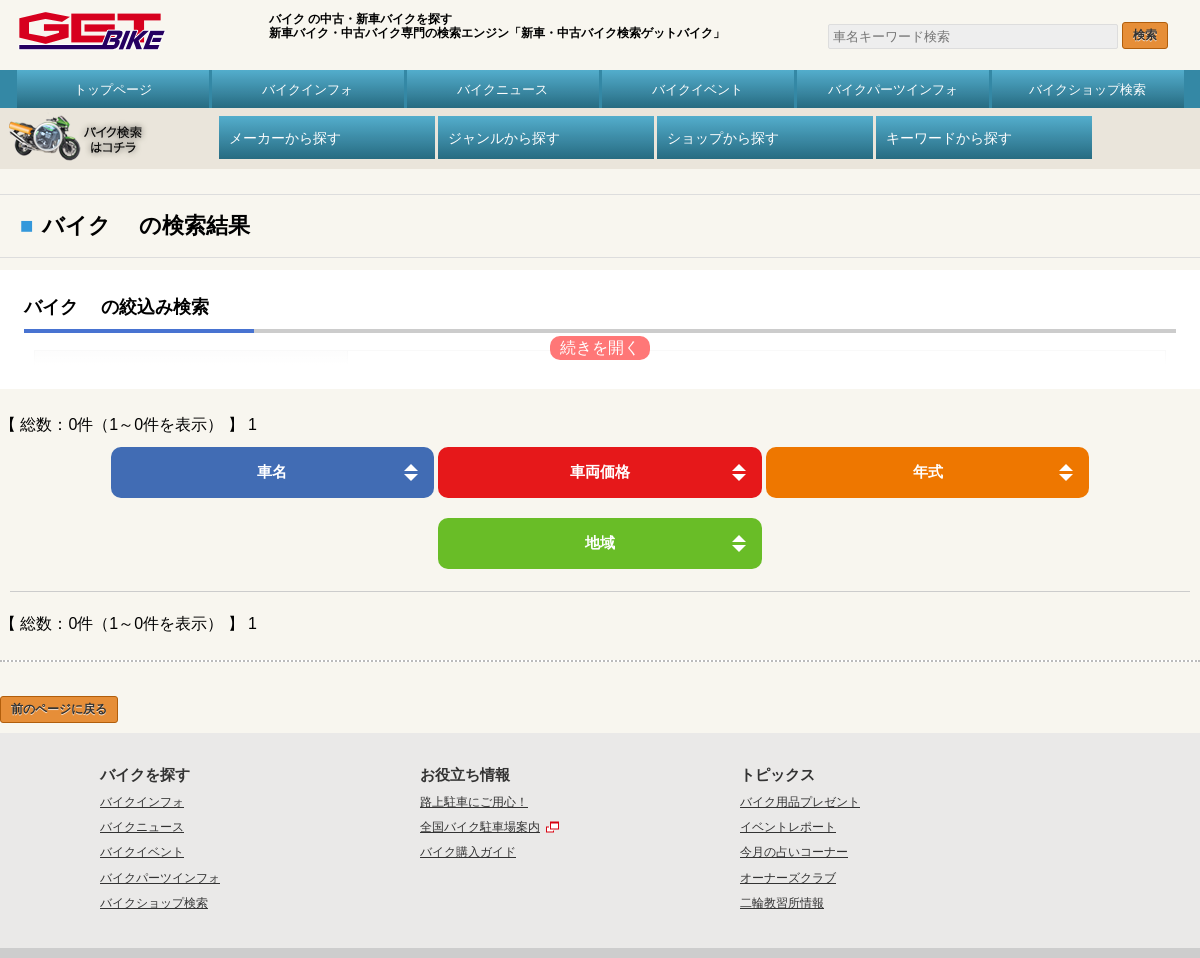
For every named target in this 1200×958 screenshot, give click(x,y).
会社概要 (475, 896)
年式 (737, 471)
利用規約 (724, 896)
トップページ (113, 89)
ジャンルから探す (504, 137)
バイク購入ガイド (468, 782)
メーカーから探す (285, 137)
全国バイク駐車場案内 (480, 756)
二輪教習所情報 (782, 832)
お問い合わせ (540, 896)
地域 (1012, 471)
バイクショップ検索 (1087, 89)
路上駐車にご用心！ (474, 731)
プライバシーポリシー (637, 896)
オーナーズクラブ (788, 807)
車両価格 (463, 471)
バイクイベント (697, 89)
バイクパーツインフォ (893, 89)
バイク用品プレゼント (800, 731)
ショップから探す (723, 137)
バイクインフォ (307, 89)
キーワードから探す (949, 137)
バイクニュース (502, 89)
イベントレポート (788, 756)
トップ (421, 896)
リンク (772, 896)
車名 (188, 471)
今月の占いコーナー (794, 782)
